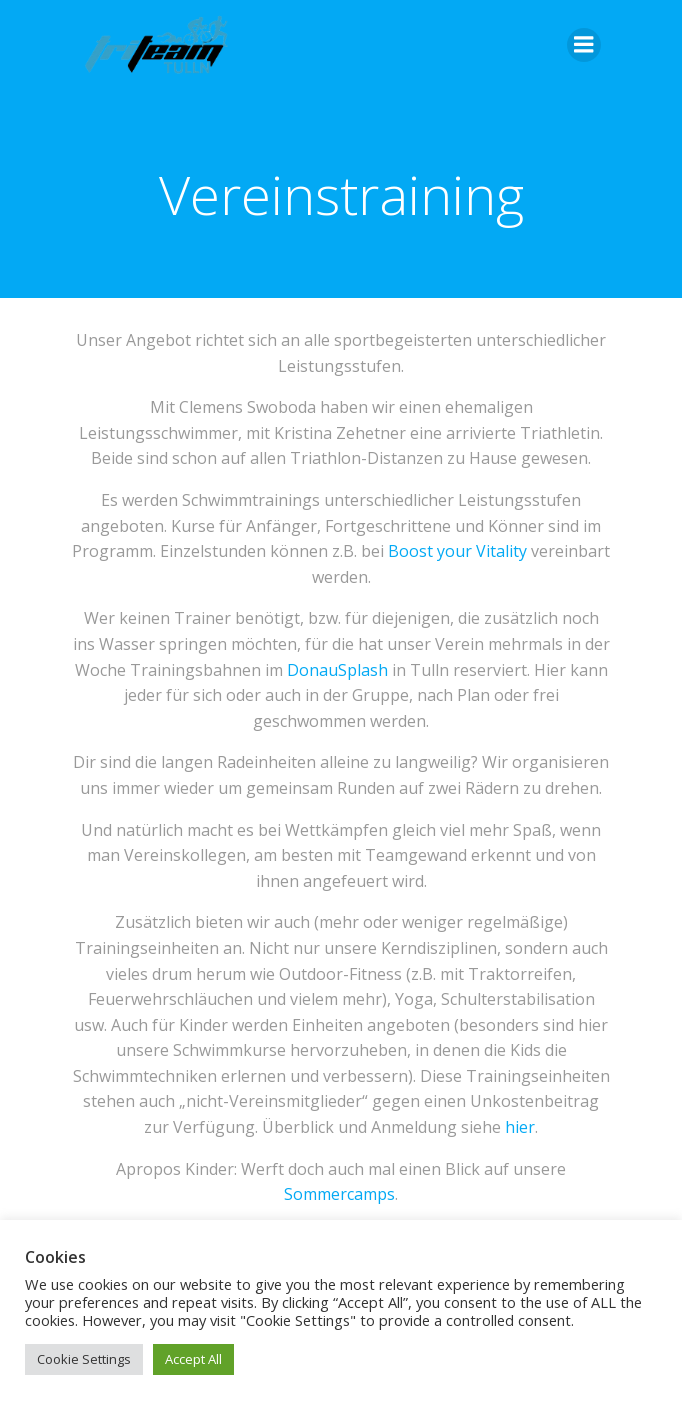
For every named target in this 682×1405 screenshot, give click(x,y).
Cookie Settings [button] (84, 1359)
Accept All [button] (193, 1359)
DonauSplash (337, 670)
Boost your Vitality (457, 551)
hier (520, 1127)
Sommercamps (339, 1194)
